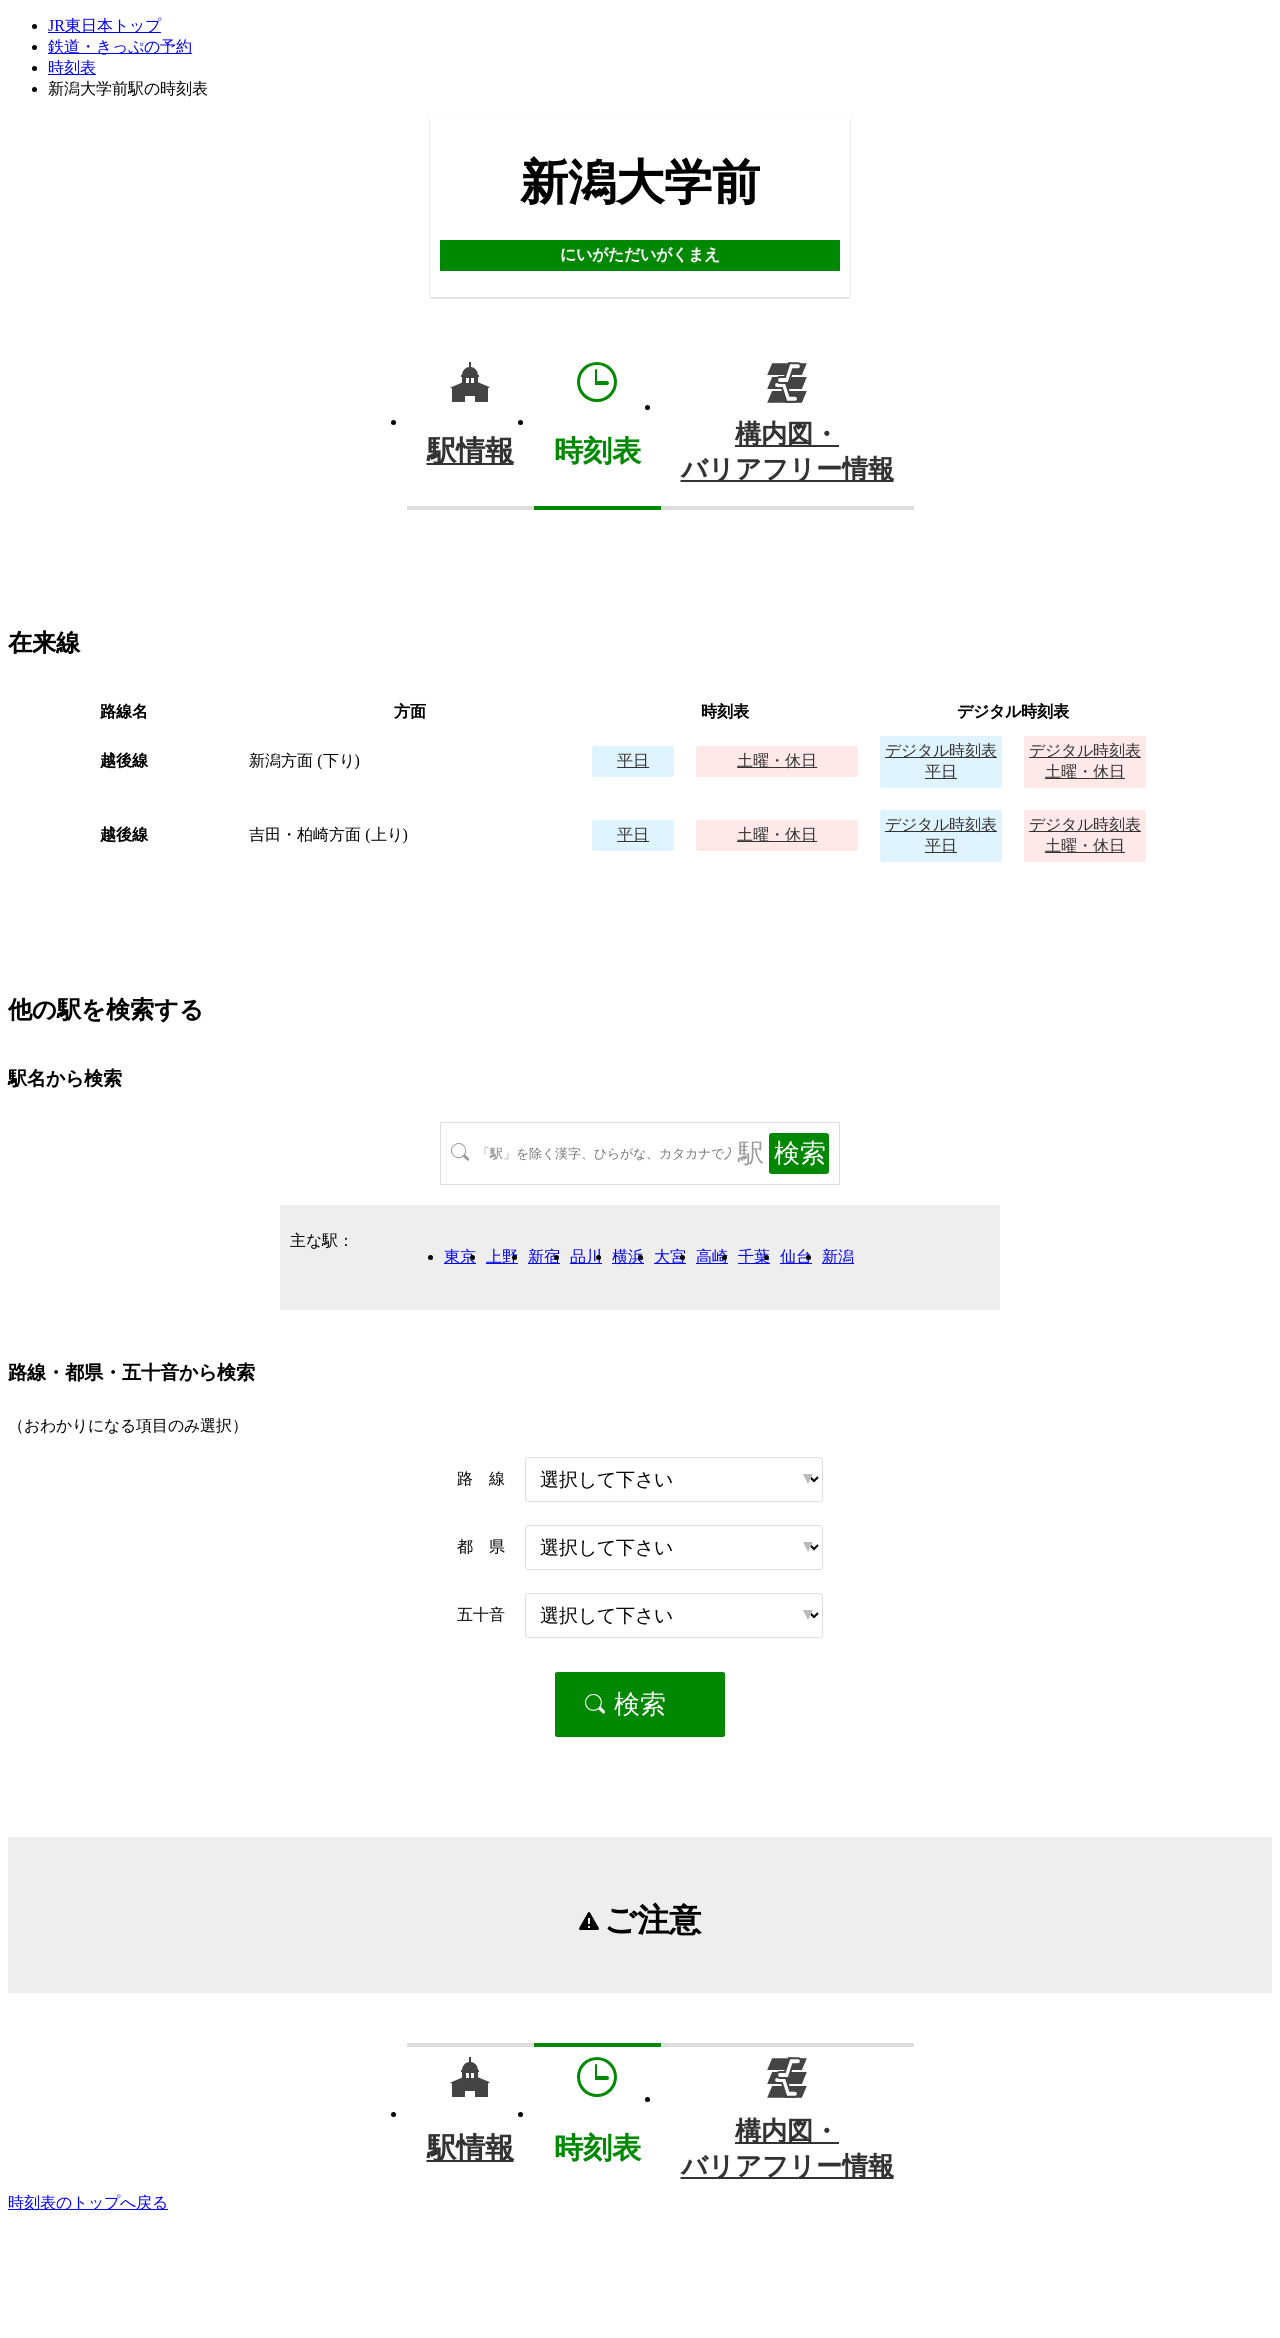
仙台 (796, 1256)
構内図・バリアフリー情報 (787, 452)
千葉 (754, 1256)
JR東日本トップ (104, 25)
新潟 (838, 1256)
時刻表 (72, 67)
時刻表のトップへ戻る (88, 2202)
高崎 (712, 1256)
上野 (502, 1256)
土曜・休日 (777, 760)
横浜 (628, 1256)
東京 (460, 1256)
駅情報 (470, 451)
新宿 (544, 1256)
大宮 (670, 1256)
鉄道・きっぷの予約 (120, 46)
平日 (633, 760)
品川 (586, 1256)
